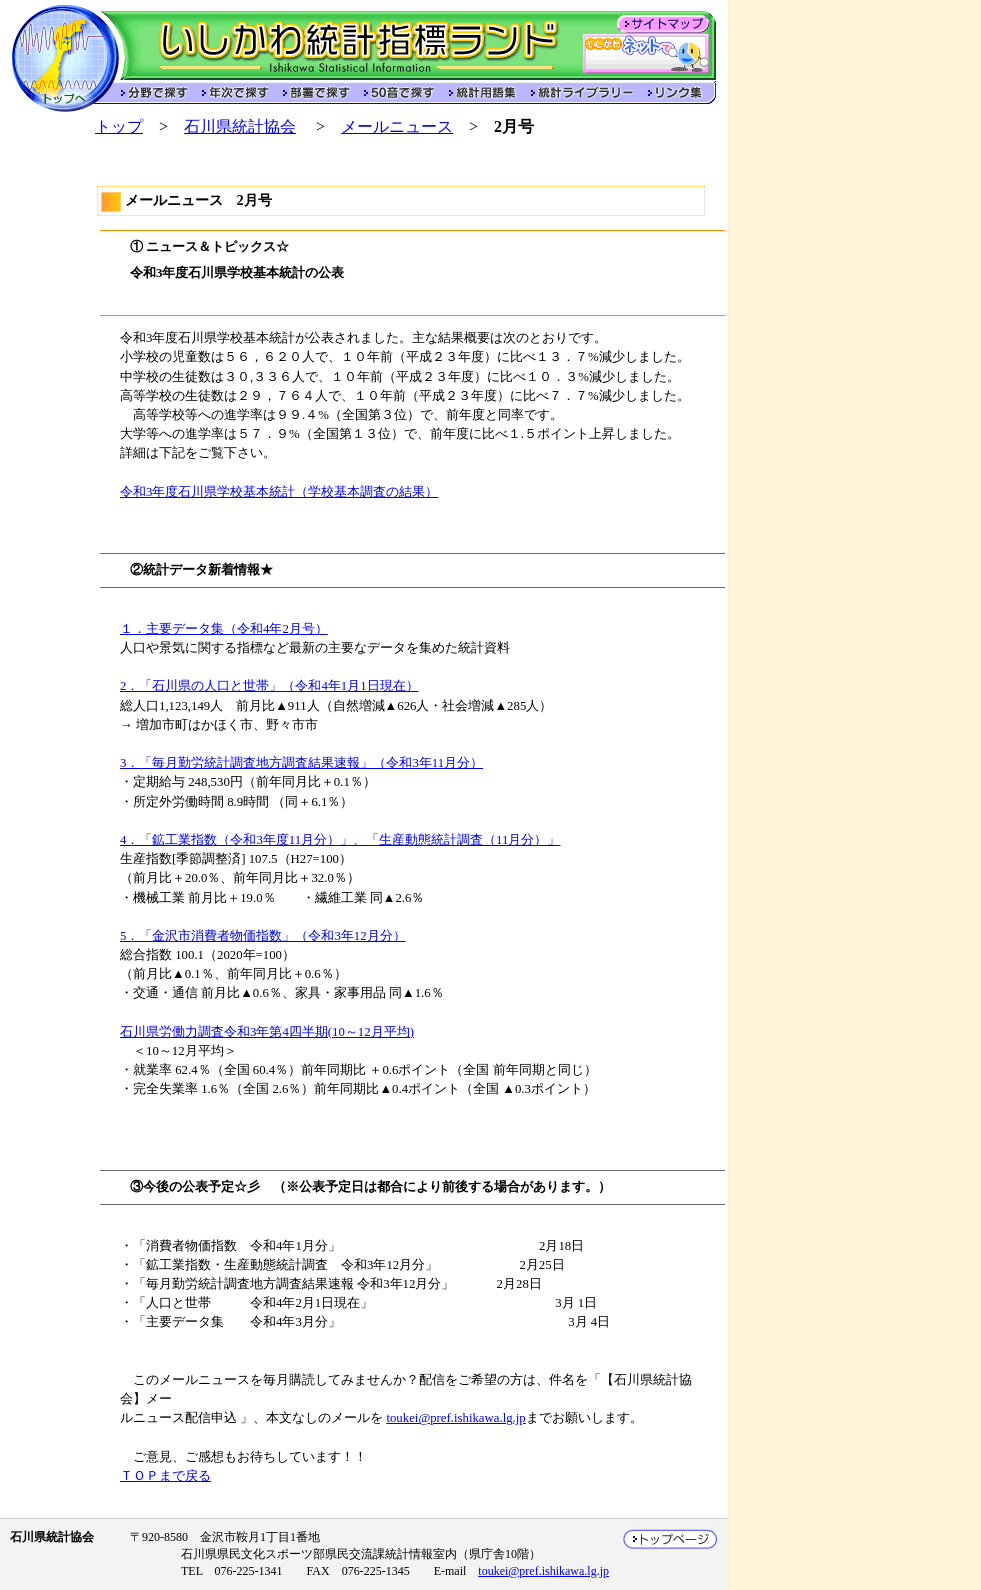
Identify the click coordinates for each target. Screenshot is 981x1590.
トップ (119, 126)
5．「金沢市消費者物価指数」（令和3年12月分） (263, 936)
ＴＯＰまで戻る (165, 1476)
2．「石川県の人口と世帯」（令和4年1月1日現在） (269, 686)
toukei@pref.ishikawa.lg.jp (455, 1418)
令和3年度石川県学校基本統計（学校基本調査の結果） (279, 492)
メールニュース (397, 126)
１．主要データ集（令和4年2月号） (224, 629)
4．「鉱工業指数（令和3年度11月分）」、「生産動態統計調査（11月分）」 (340, 840)
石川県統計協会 (240, 126)
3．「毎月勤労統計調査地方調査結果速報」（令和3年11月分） (301, 763)
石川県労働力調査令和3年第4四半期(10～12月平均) (267, 1032)
